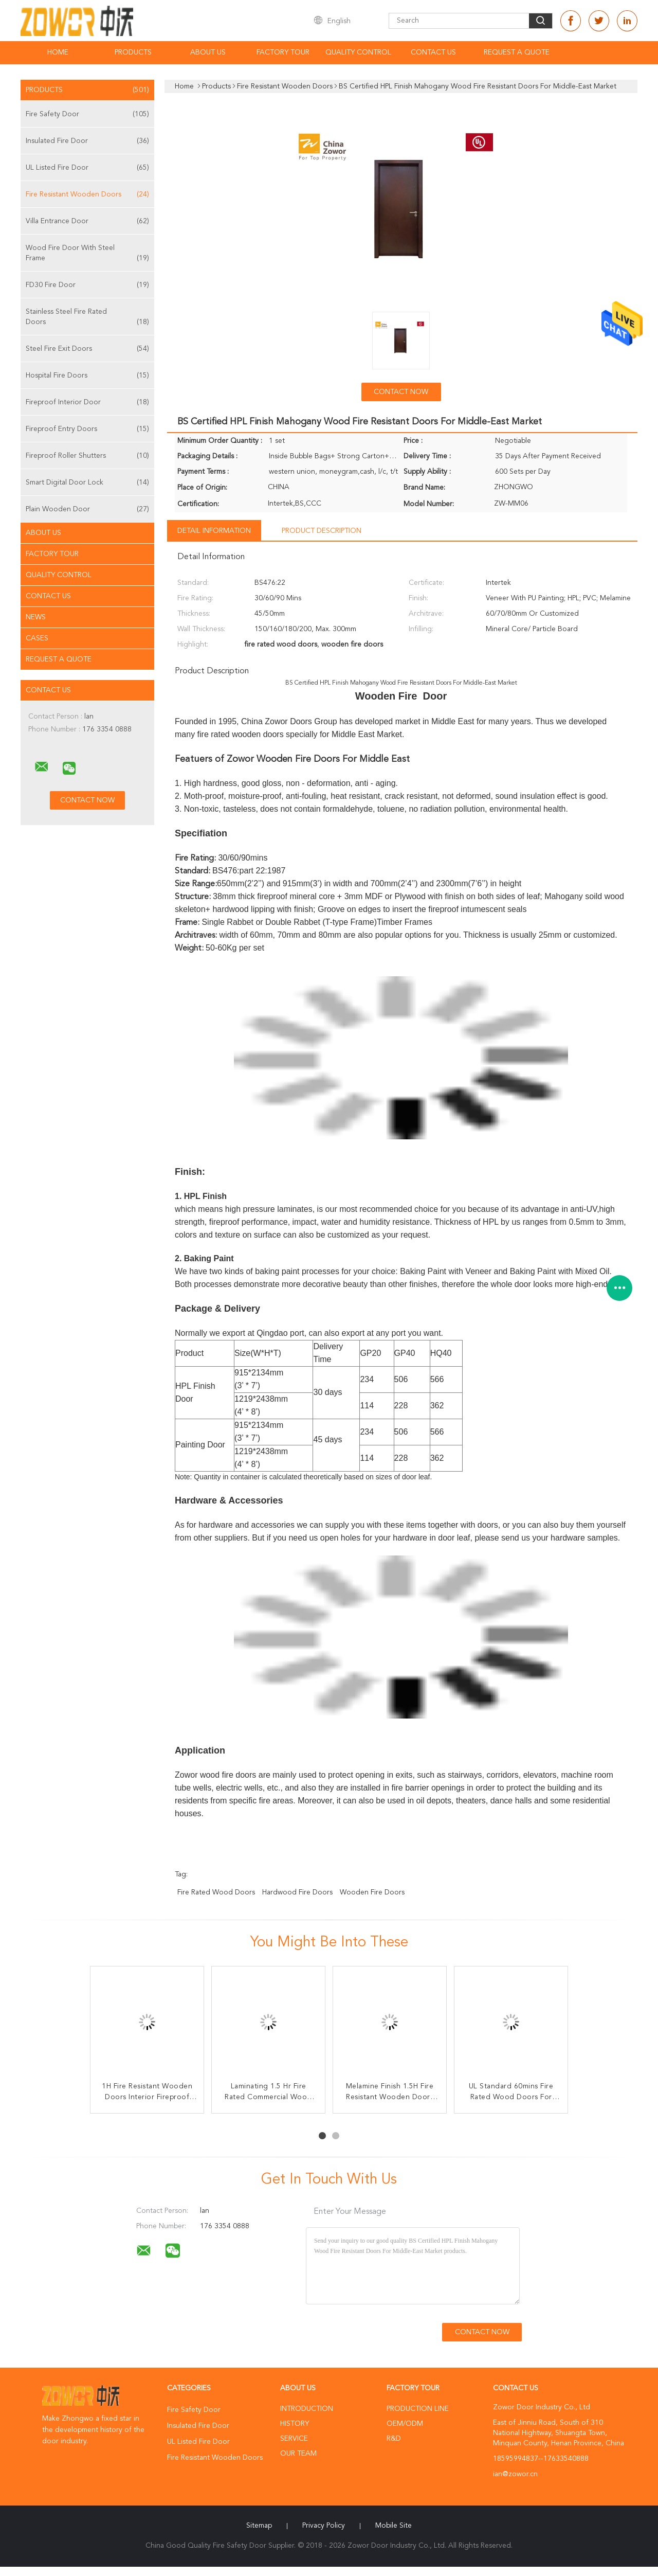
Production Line (418, 2408)
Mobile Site (393, 2525)
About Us (208, 52)
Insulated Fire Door (87, 141)
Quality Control (358, 52)
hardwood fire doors (297, 1892)
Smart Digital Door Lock (87, 482)
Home (57, 52)
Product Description (321, 530)
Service (294, 2438)
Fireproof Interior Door (87, 402)
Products (133, 52)
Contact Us (433, 52)
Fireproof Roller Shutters (87, 456)
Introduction (306, 2408)
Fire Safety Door (87, 114)
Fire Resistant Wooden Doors (87, 194)
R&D (394, 2438)
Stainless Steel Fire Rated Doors (87, 317)
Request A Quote (517, 52)
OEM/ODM (405, 2423)
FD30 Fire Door (87, 285)
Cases (37, 638)
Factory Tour (283, 52)
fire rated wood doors (216, 1892)
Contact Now (401, 392)
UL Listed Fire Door (87, 168)
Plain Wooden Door (87, 509)
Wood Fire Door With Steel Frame (87, 253)
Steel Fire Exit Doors (87, 349)
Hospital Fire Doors (87, 375)
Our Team (298, 2453)
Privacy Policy (323, 2525)
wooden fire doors (372, 1892)
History (294, 2423)
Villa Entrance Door (87, 221)
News (36, 617)
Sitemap (259, 2525)
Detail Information (214, 530)
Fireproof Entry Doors (87, 429)
